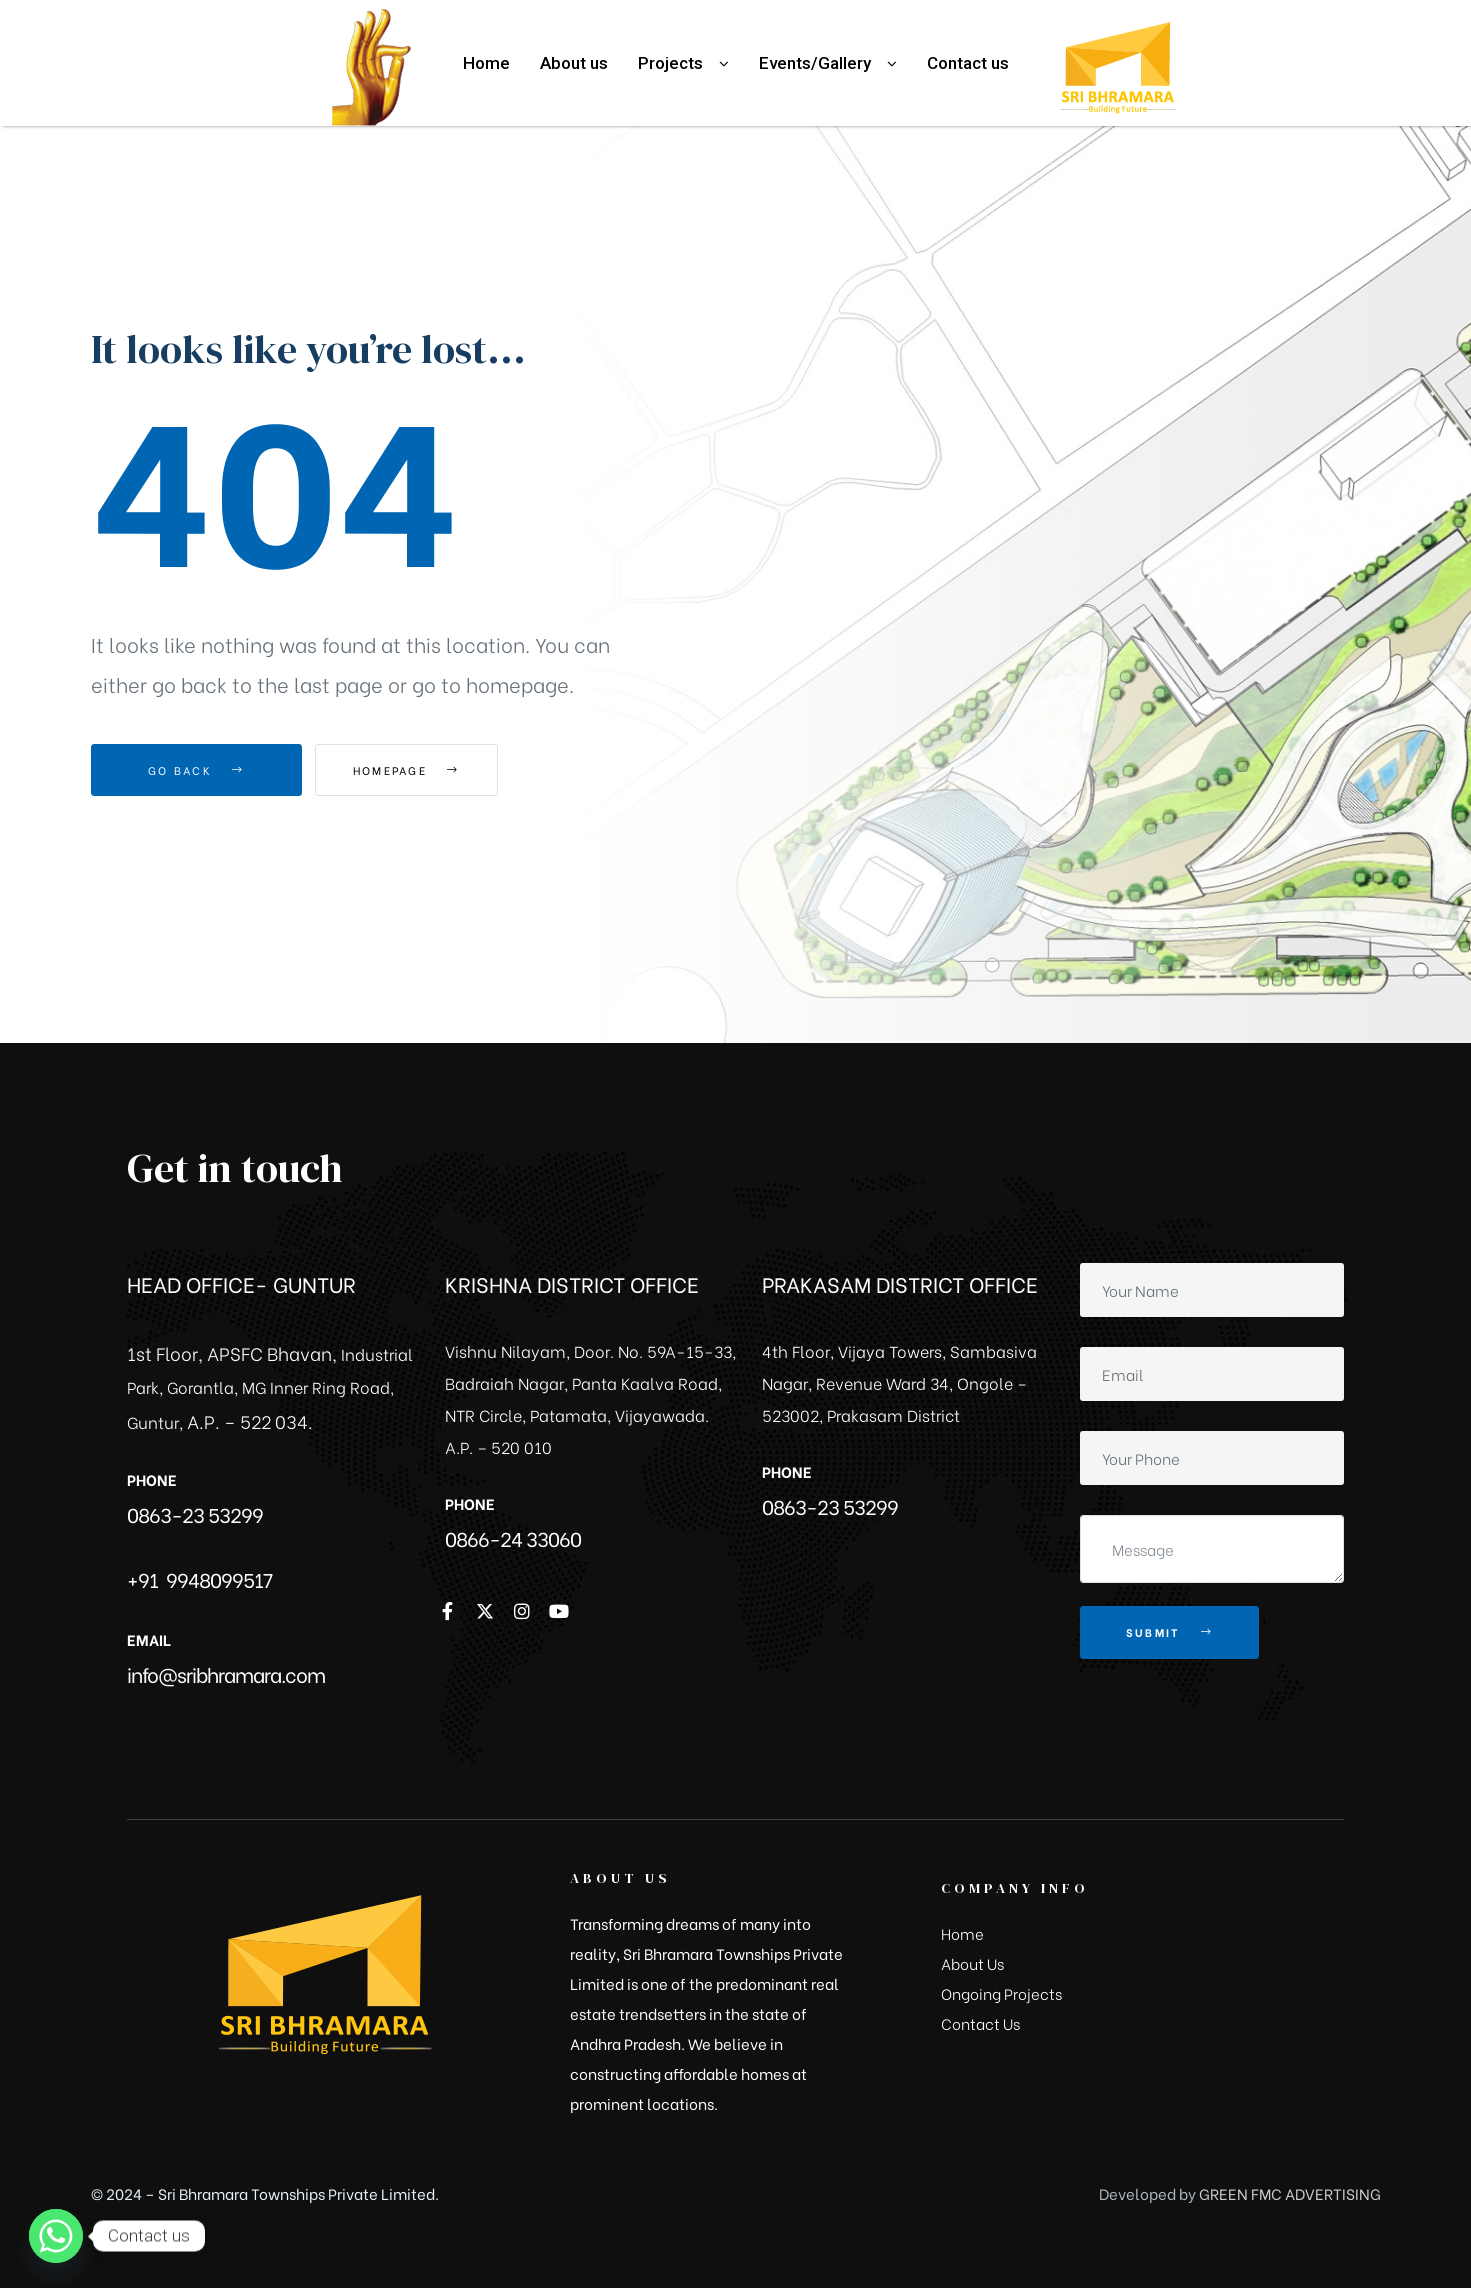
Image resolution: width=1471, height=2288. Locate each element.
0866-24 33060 (513, 1537)
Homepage (425, 770)
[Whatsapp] (56, 2236)
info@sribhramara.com (226, 1673)
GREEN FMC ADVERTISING (1290, 2193)
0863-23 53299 (195, 1513)
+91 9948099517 (199, 1578)
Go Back (196, 770)
